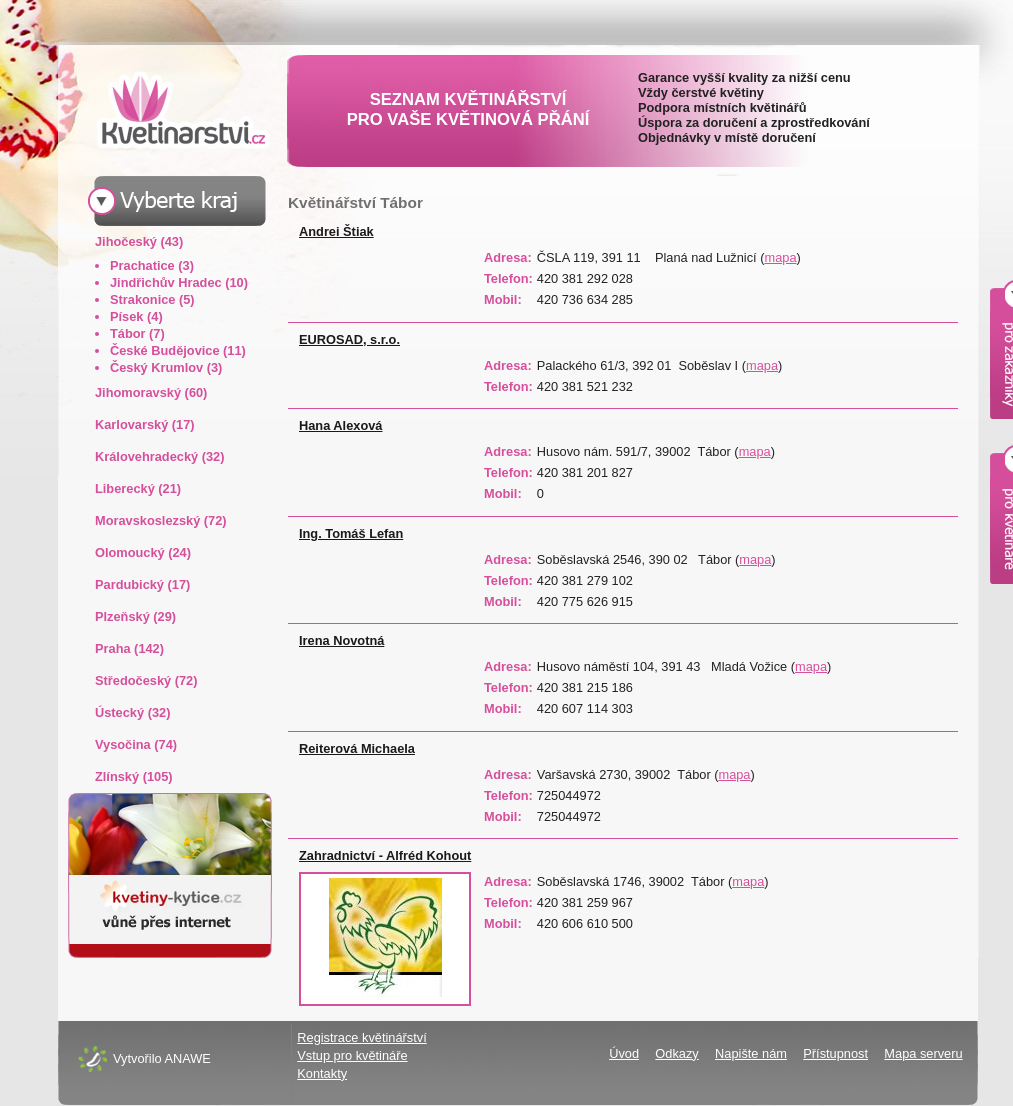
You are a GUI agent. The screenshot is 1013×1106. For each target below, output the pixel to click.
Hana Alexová (340, 425)
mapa (781, 257)
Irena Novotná (341, 640)
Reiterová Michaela (357, 748)
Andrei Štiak (336, 231)
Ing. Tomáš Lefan (351, 533)
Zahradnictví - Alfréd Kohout (385, 855)
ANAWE (187, 1058)
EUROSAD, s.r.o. (349, 339)
